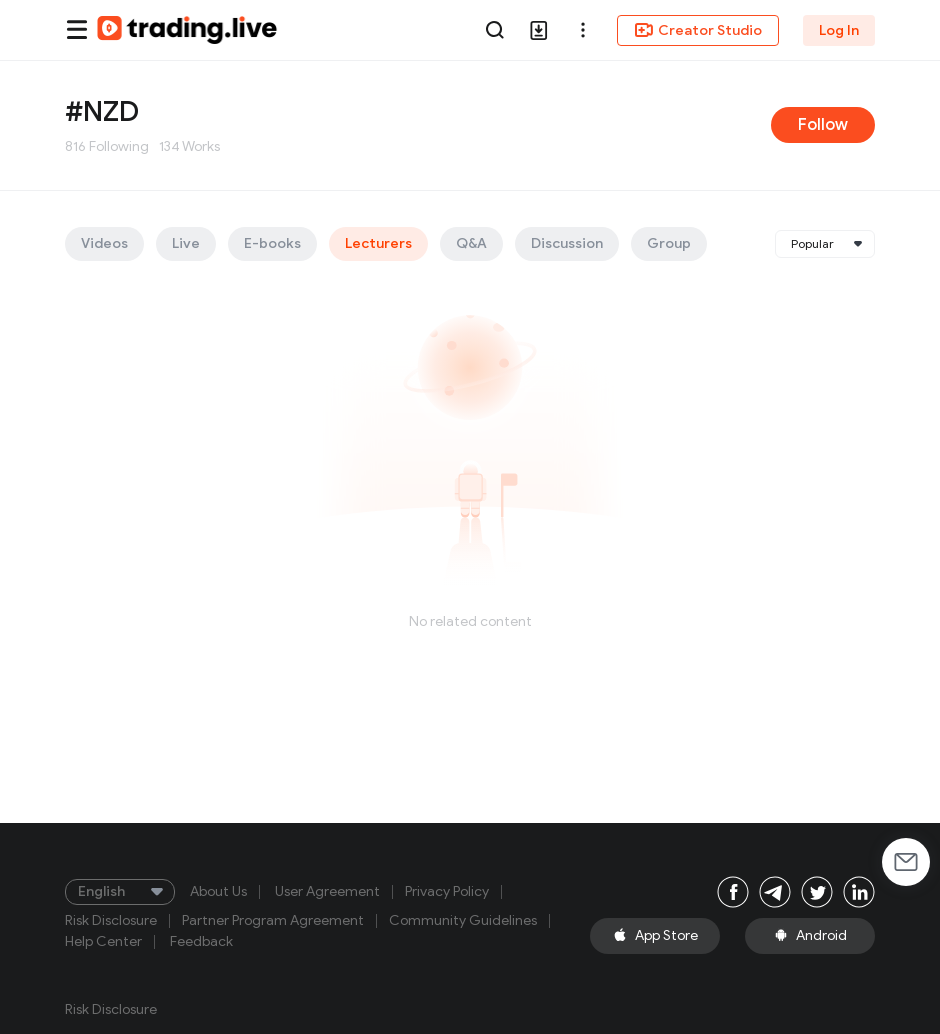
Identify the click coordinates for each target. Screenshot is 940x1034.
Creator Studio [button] (698, 30)
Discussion (567, 243)
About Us (218, 892)
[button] (583, 30)
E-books (272, 243)
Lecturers (378, 243)
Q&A (471, 243)
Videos (104, 243)
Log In (839, 30)
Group (669, 243)
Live (186, 243)
